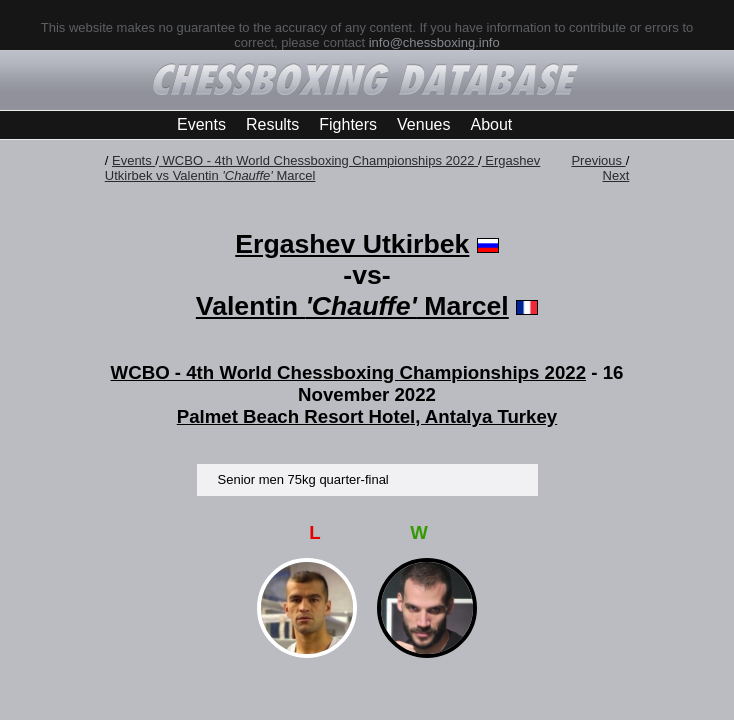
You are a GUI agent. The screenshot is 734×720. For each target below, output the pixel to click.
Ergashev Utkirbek (352, 244)
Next (616, 175)
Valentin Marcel (352, 306)
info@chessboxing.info (434, 42)
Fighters (348, 124)
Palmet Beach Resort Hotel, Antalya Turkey (367, 416)
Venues (423, 124)
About (491, 124)
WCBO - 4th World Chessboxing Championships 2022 (318, 160)
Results (272, 124)
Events (201, 124)
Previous (598, 160)
